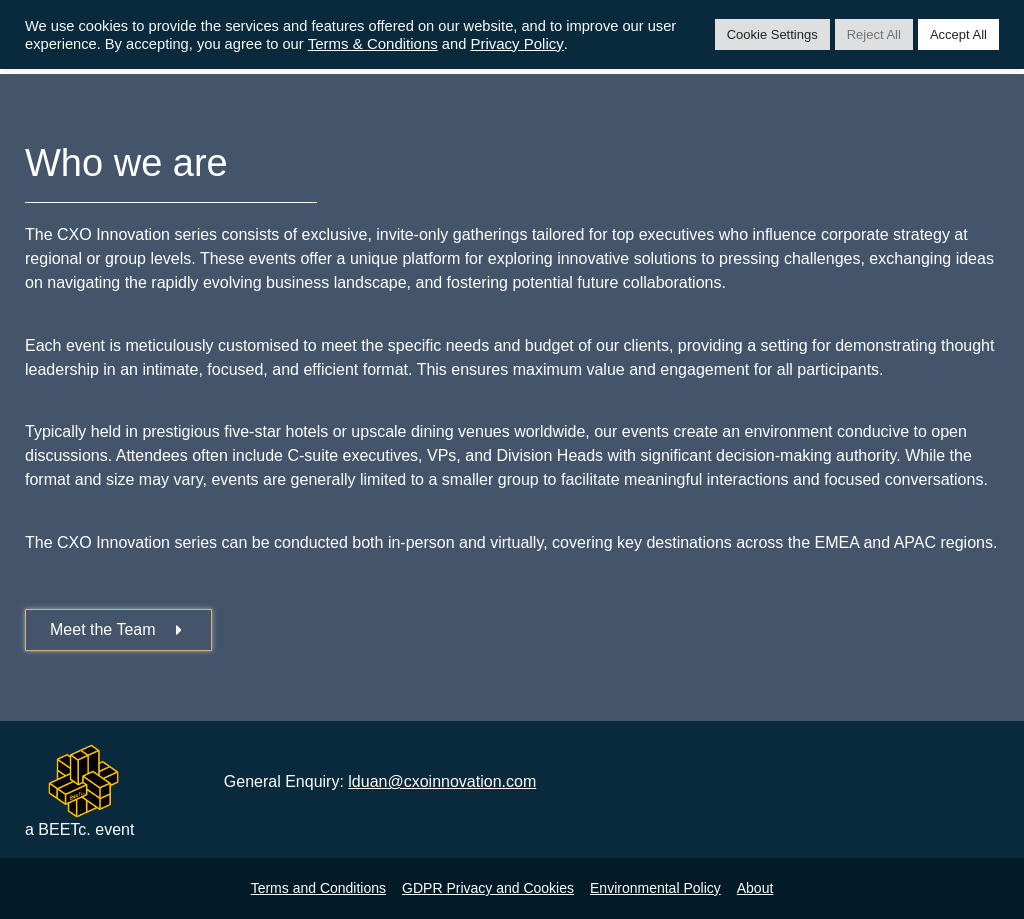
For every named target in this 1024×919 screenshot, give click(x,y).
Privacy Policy (516, 43)
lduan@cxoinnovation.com (442, 781)
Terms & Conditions (373, 43)
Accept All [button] (958, 34)
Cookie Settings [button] (772, 34)
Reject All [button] (874, 34)
